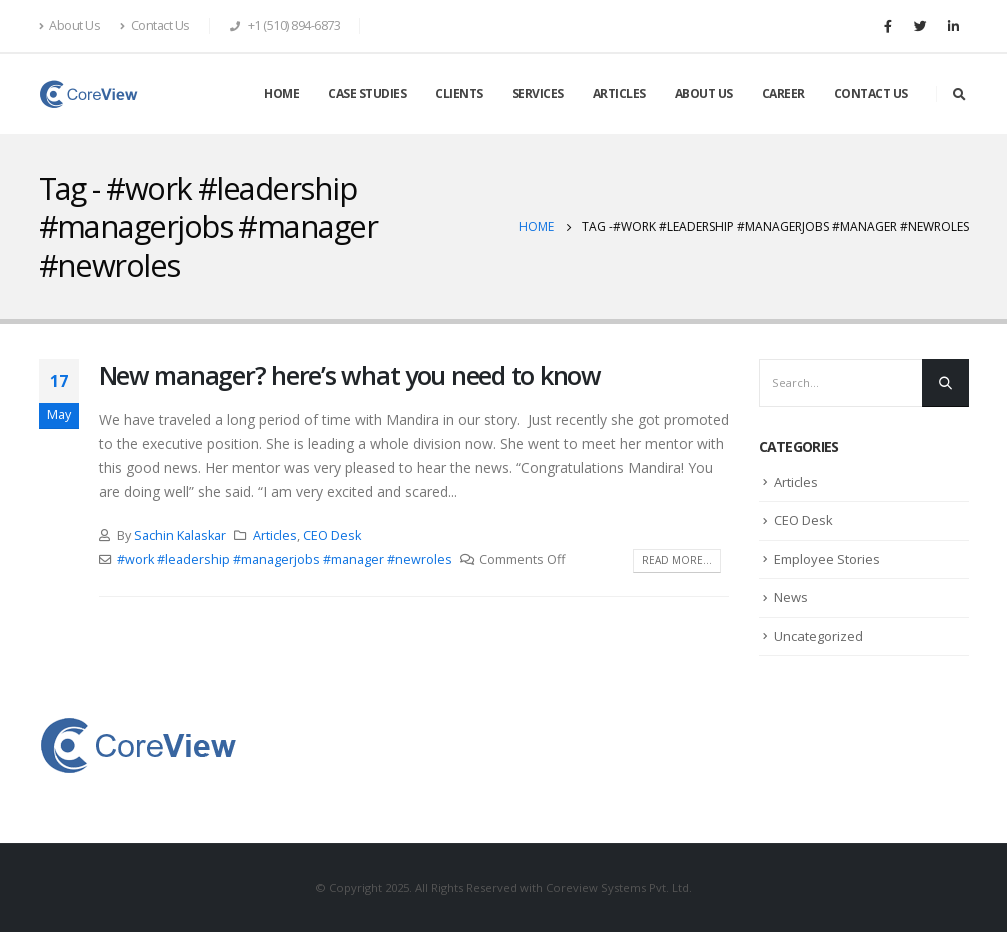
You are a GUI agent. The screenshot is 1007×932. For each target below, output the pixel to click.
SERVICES (538, 93)
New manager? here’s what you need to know (350, 375)
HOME (281, 93)
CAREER (783, 93)
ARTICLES (619, 93)
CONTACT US (871, 93)
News (791, 597)
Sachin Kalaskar (180, 535)
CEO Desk (332, 535)
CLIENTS (459, 93)
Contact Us (155, 25)
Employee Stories (827, 559)
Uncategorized (818, 636)
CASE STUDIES (367, 93)
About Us (70, 25)
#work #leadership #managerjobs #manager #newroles (284, 559)
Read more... (677, 560)
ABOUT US (704, 93)
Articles (275, 535)
